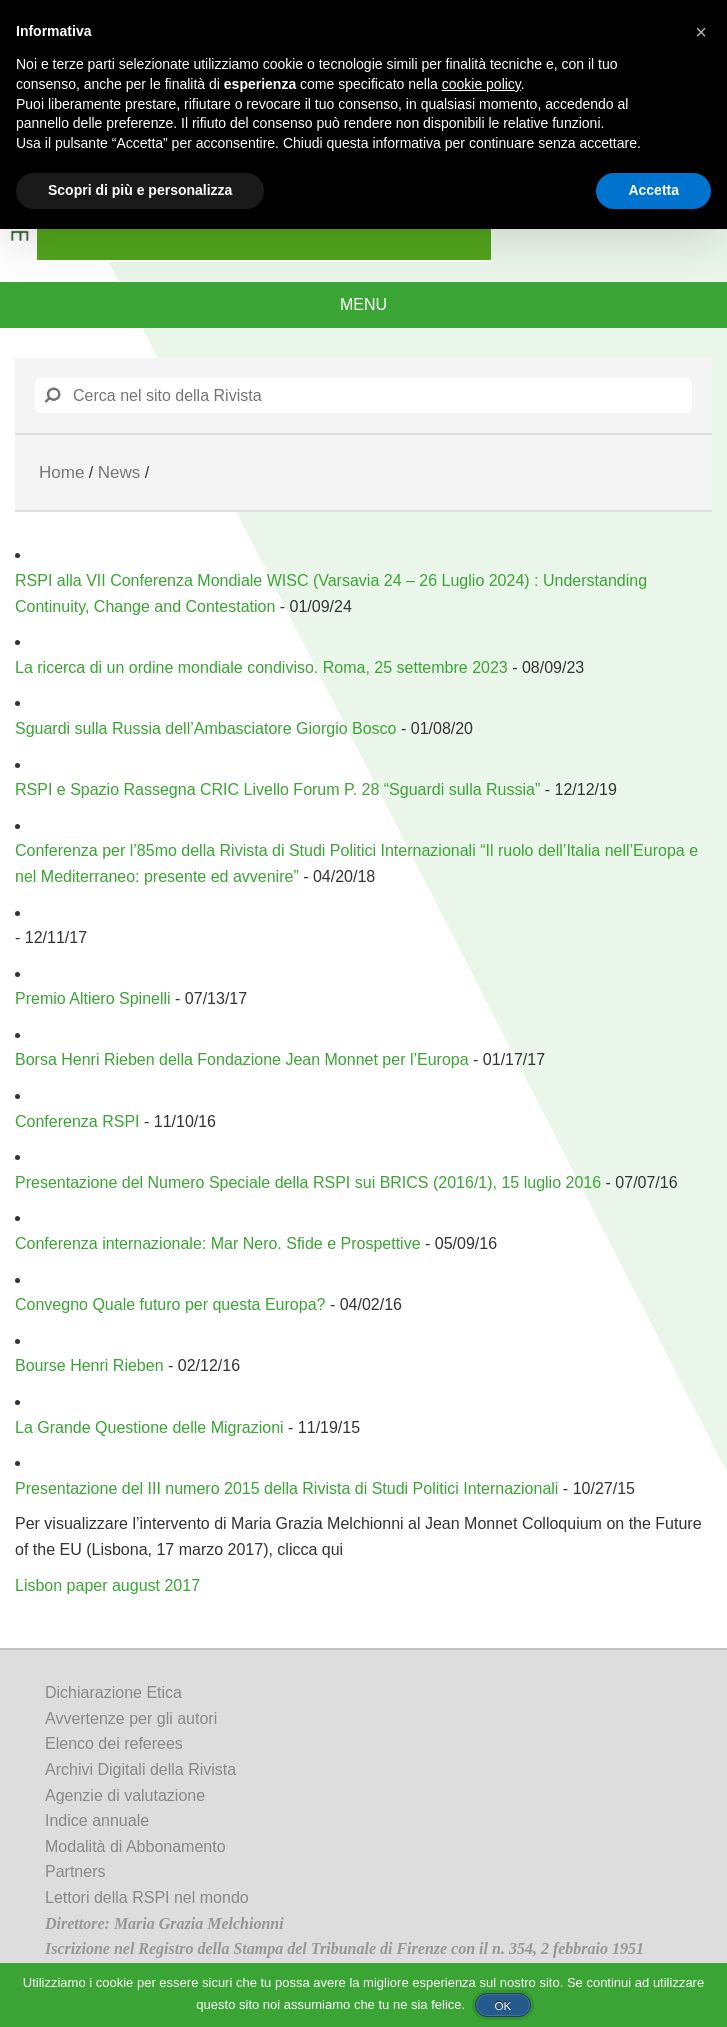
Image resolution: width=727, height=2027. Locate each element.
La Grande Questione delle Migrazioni (149, 1427)
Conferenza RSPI (77, 1121)
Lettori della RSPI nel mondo (147, 1897)
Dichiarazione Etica (113, 1692)
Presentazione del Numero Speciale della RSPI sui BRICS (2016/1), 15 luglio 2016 (308, 1182)
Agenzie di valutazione (125, 1795)
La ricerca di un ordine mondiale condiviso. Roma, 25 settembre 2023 (261, 667)
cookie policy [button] (481, 84)
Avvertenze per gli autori (131, 1718)
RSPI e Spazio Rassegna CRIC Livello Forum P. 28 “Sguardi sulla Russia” (277, 789)
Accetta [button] (653, 190)
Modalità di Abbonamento (135, 1846)
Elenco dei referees (114, 1743)
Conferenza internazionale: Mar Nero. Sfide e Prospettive (218, 1243)
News (119, 472)
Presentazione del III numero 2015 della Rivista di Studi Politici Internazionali (286, 1488)
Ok (502, 2005)
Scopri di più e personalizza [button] (140, 190)
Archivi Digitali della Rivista (140, 1769)
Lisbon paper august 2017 (107, 1585)
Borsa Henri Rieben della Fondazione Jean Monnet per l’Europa (242, 1059)
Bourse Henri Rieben (89, 1365)
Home (61, 472)
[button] (701, 32)
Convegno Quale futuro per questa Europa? (170, 1304)
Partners (75, 1871)
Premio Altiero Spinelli (93, 998)
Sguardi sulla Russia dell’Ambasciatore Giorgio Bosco (206, 728)
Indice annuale (97, 1820)
